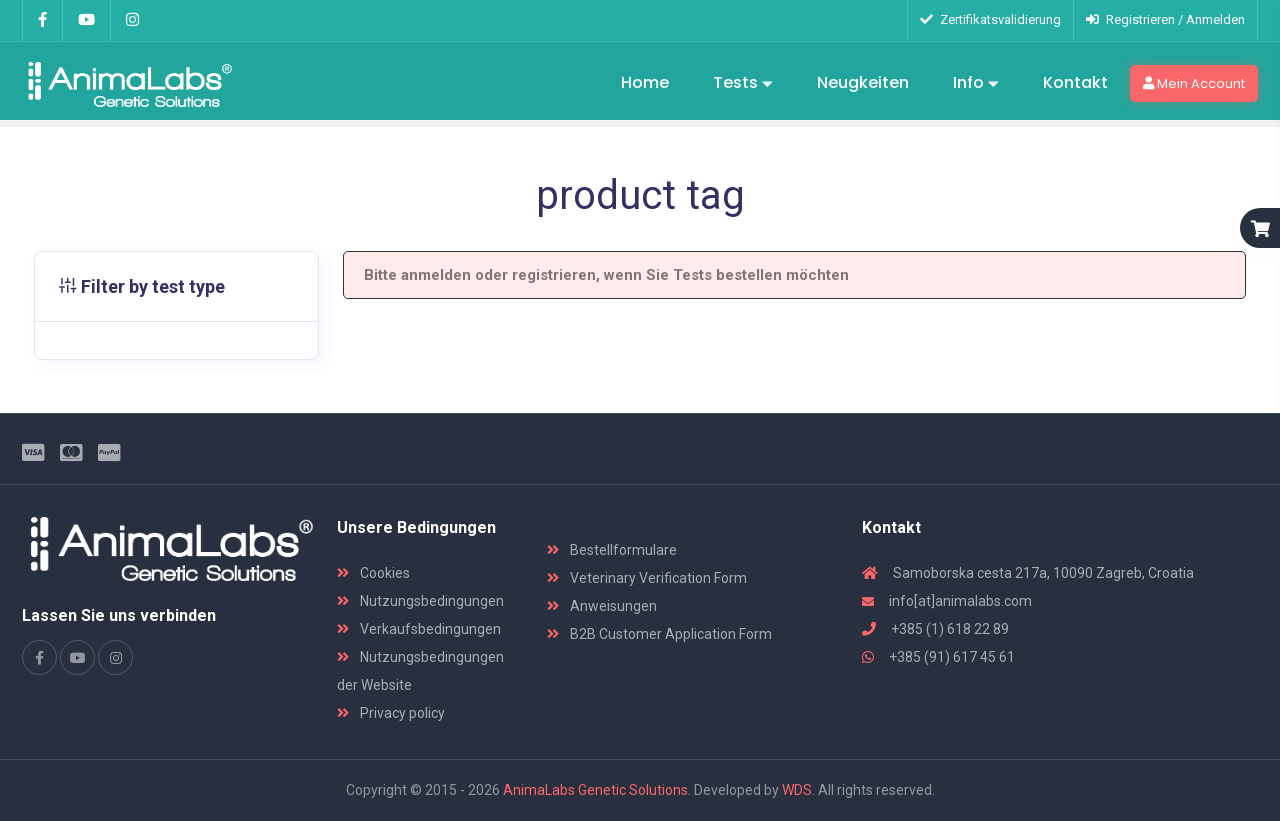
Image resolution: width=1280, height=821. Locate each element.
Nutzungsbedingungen (420, 601)
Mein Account (1194, 83)
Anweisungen (602, 606)
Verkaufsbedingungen (419, 629)
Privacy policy (391, 713)
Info (976, 84)
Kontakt (1075, 82)
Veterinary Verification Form (647, 578)
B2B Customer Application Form (659, 634)
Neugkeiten (863, 82)
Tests (743, 84)
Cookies (373, 573)
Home (645, 82)
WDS (797, 790)
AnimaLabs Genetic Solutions (595, 790)
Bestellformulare (612, 550)
